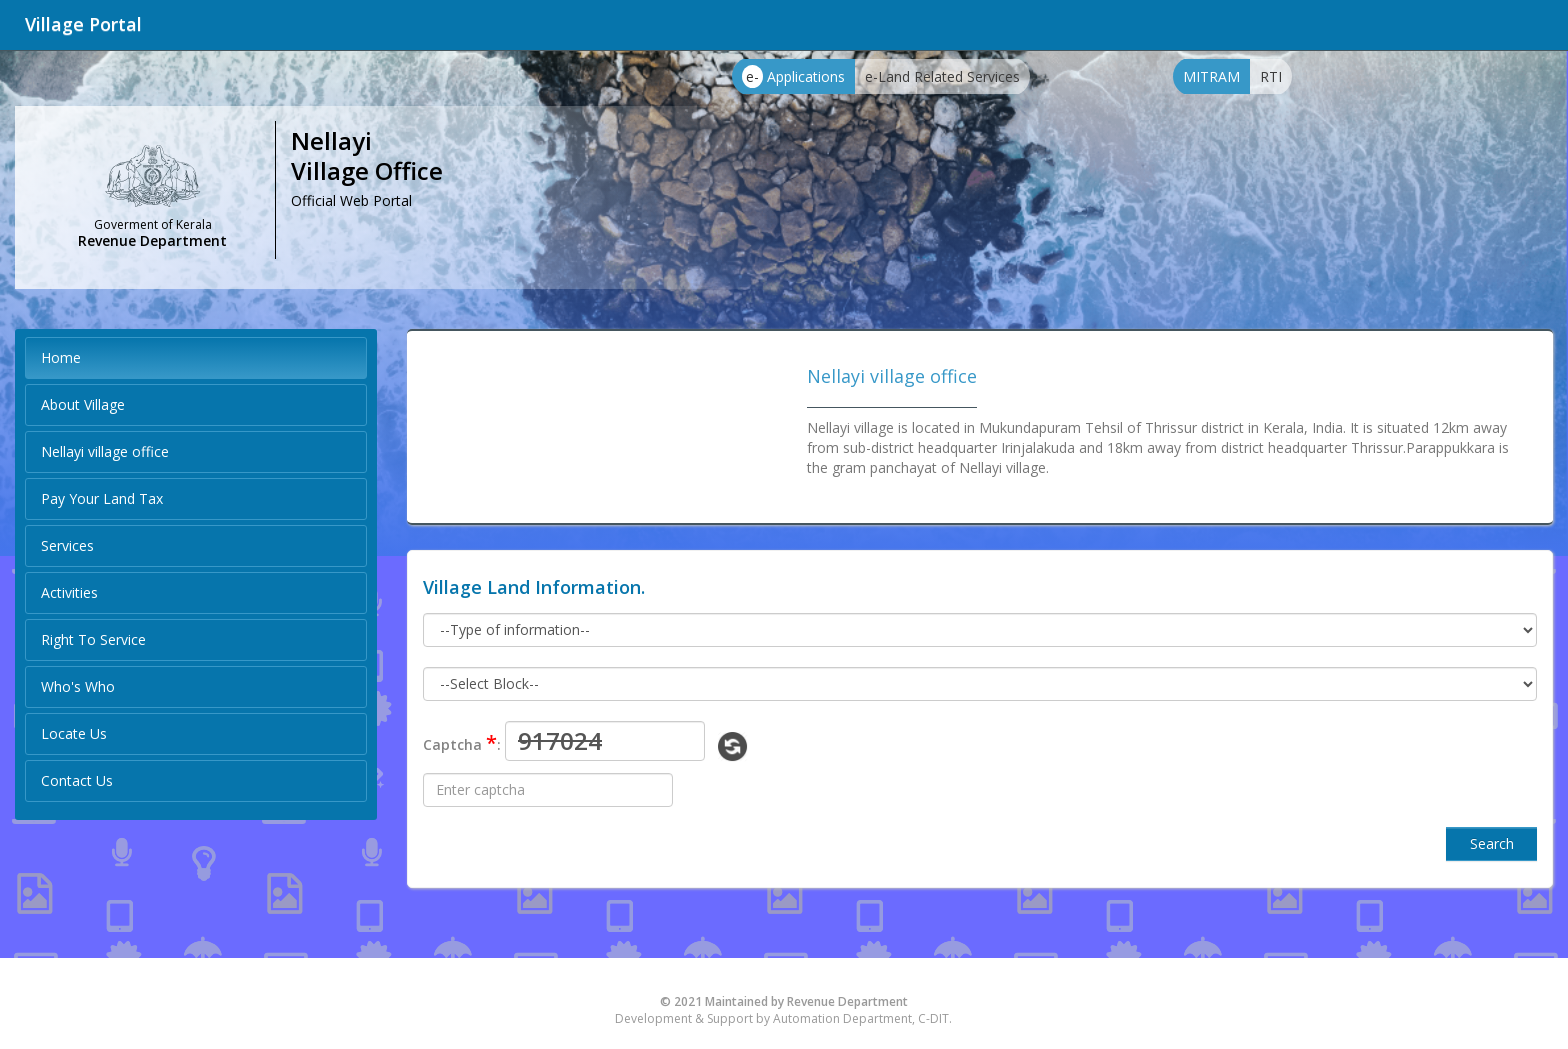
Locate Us (74, 733)
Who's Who (78, 686)
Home (61, 357)
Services (67, 545)
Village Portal (83, 24)
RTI (1271, 76)
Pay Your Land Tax (102, 498)
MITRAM (1211, 76)
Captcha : (462, 742)
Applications (793, 76)
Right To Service (93, 639)
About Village (83, 404)
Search (1492, 843)
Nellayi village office (105, 451)
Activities (69, 592)
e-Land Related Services (942, 76)
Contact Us (77, 780)
